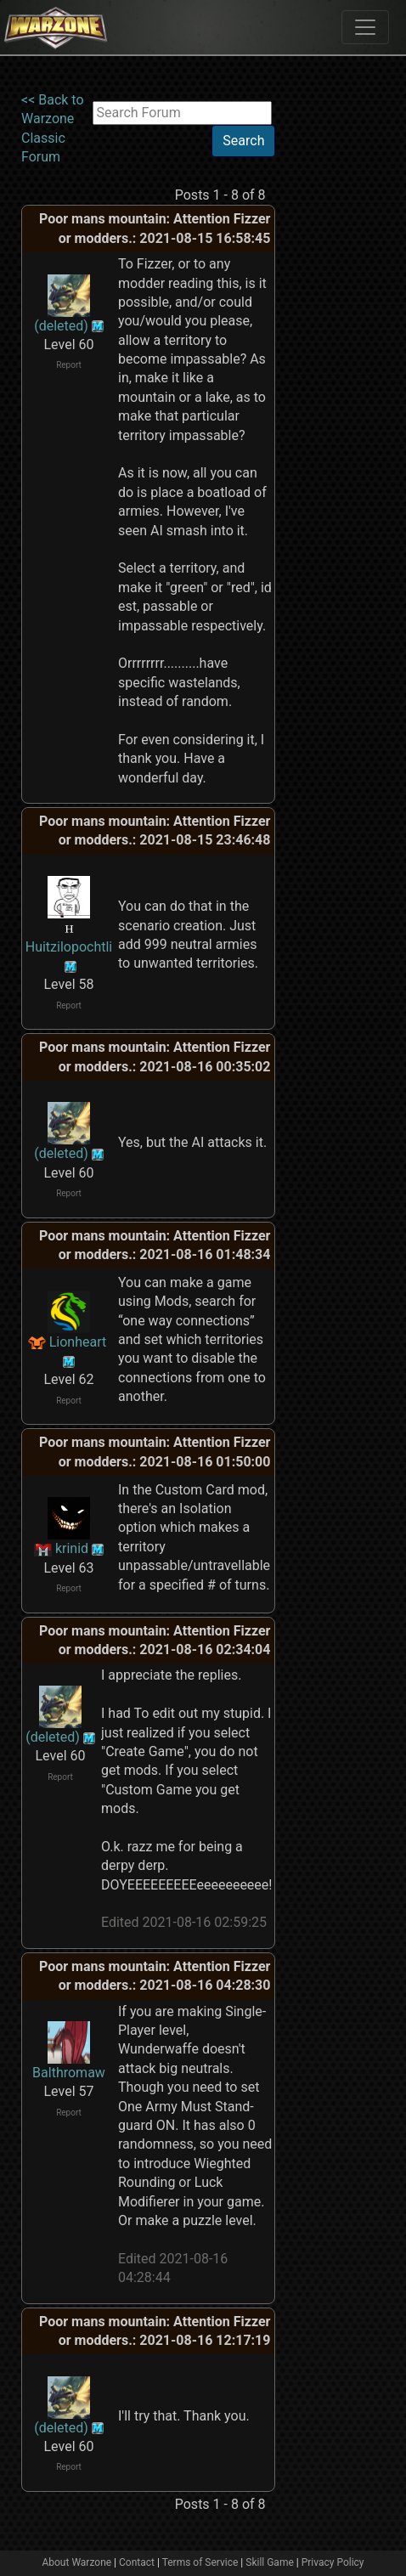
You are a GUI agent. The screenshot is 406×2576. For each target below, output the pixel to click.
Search (243, 141)
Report (69, 365)
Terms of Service (200, 2562)
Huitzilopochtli (69, 947)
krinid (71, 1548)
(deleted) (61, 326)
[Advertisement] (341, 144)
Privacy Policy (333, 2562)
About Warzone (76, 2562)
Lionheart (78, 1342)
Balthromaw (68, 2073)
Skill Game (269, 2562)
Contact (137, 2562)
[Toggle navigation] (365, 27)
